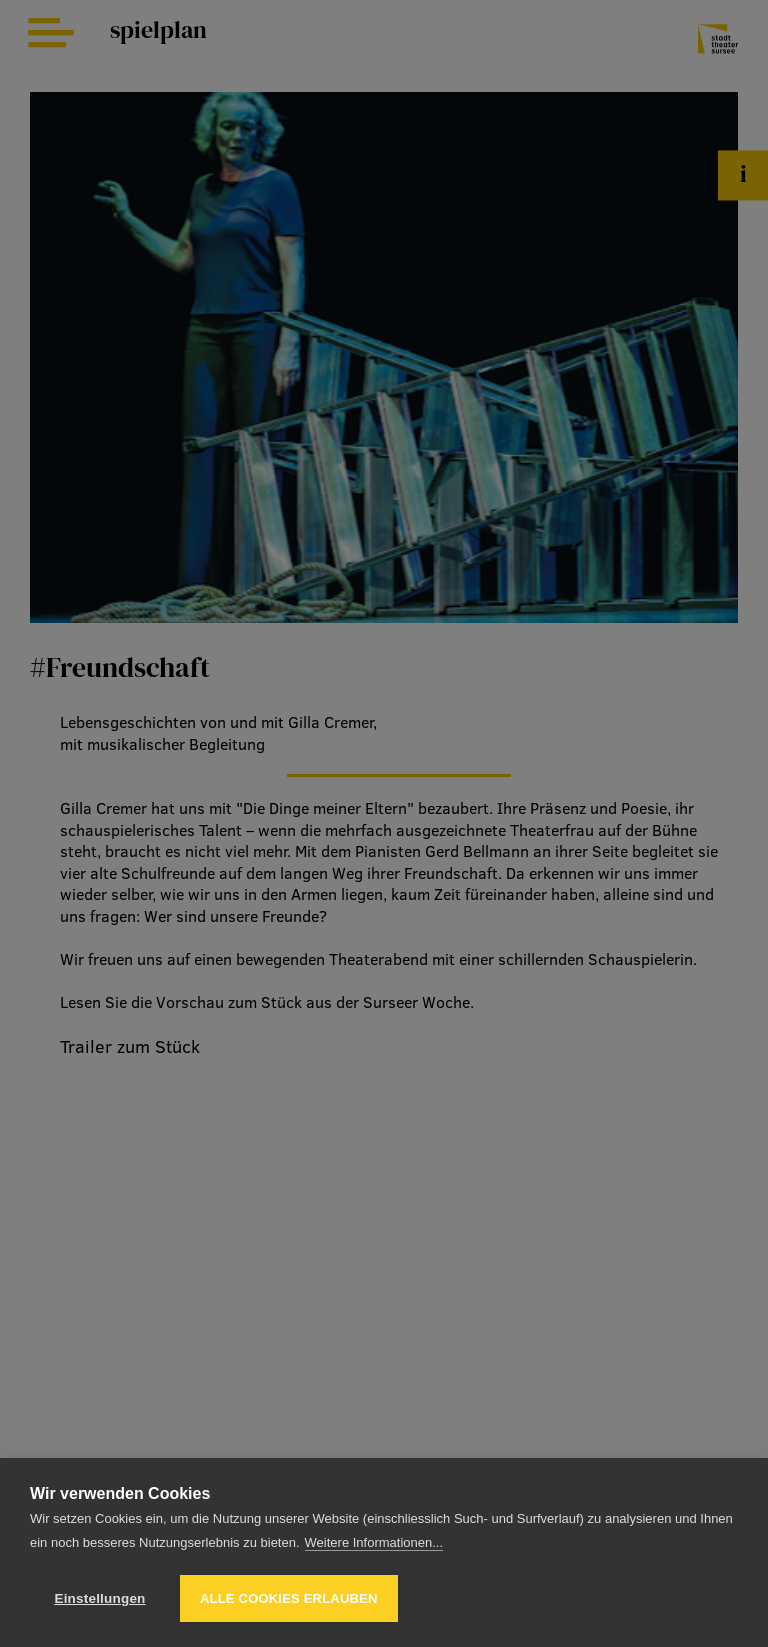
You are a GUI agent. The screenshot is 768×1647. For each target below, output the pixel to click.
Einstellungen (99, 1598)
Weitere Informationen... (374, 1542)
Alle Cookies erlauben (289, 1598)
